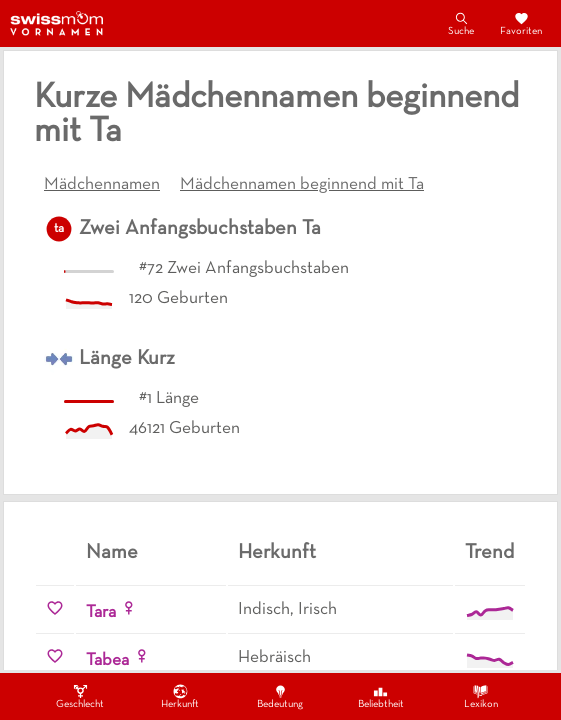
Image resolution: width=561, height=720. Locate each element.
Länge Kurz (127, 359)
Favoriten (521, 23)
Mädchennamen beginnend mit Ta (302, 185)
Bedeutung (280, 696)
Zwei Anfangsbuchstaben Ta (200, 229)
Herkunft (180, 696)
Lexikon (481, 696)
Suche (461, 23)
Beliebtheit (381, 696)
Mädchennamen (102, 185)
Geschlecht (80, 696)
